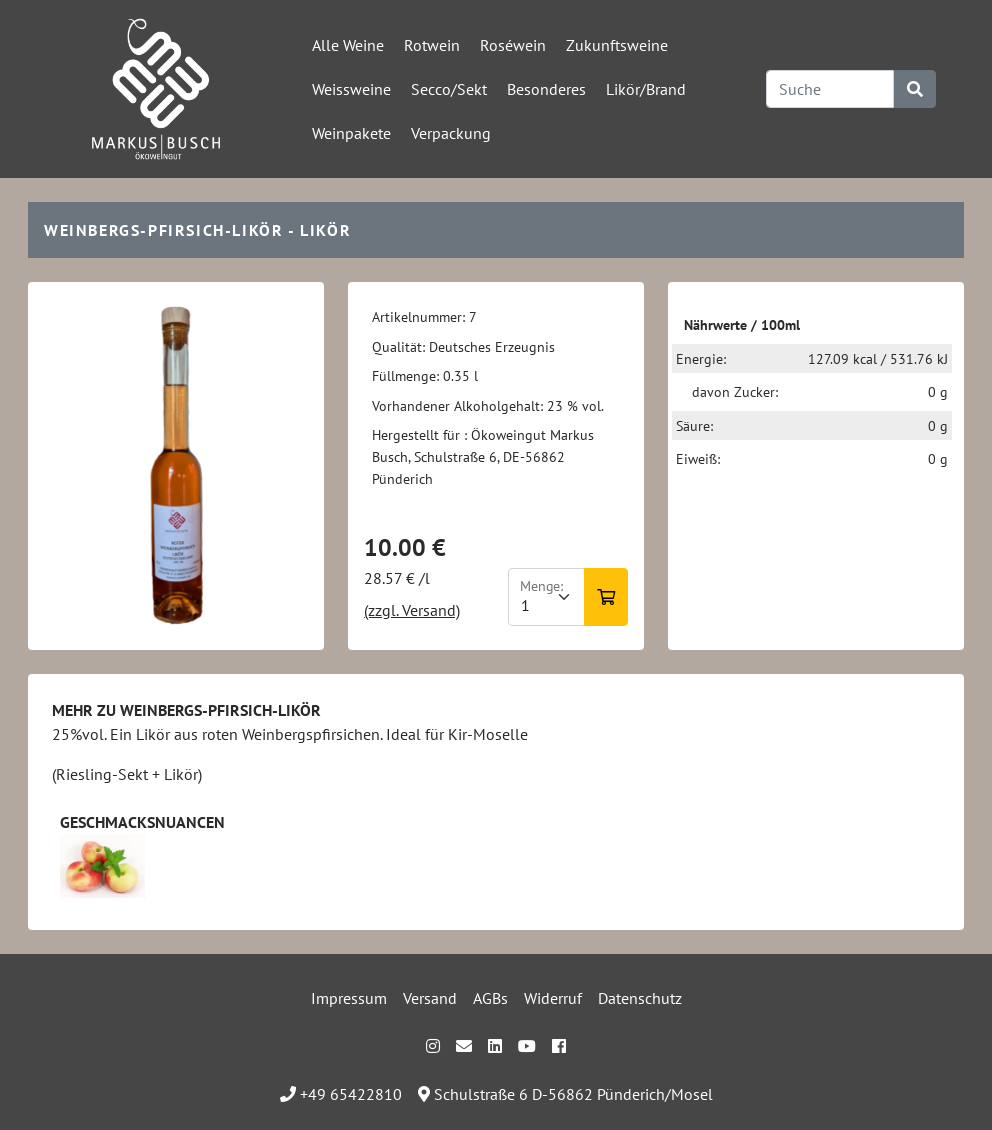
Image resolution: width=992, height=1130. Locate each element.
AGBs (490, 998)
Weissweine (351, 89)
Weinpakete (351, 133)
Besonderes (546, 89)
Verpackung (451, 133)
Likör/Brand (646, 89)
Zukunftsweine (617, 45)
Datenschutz (640, 998)
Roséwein (513, 45)
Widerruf (553, 998)
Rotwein (432, 45)
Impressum (349, 998)
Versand (430, 998)
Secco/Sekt (449, 89)
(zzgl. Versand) (412, 610)
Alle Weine (348, 45)
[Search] (830, 89)
